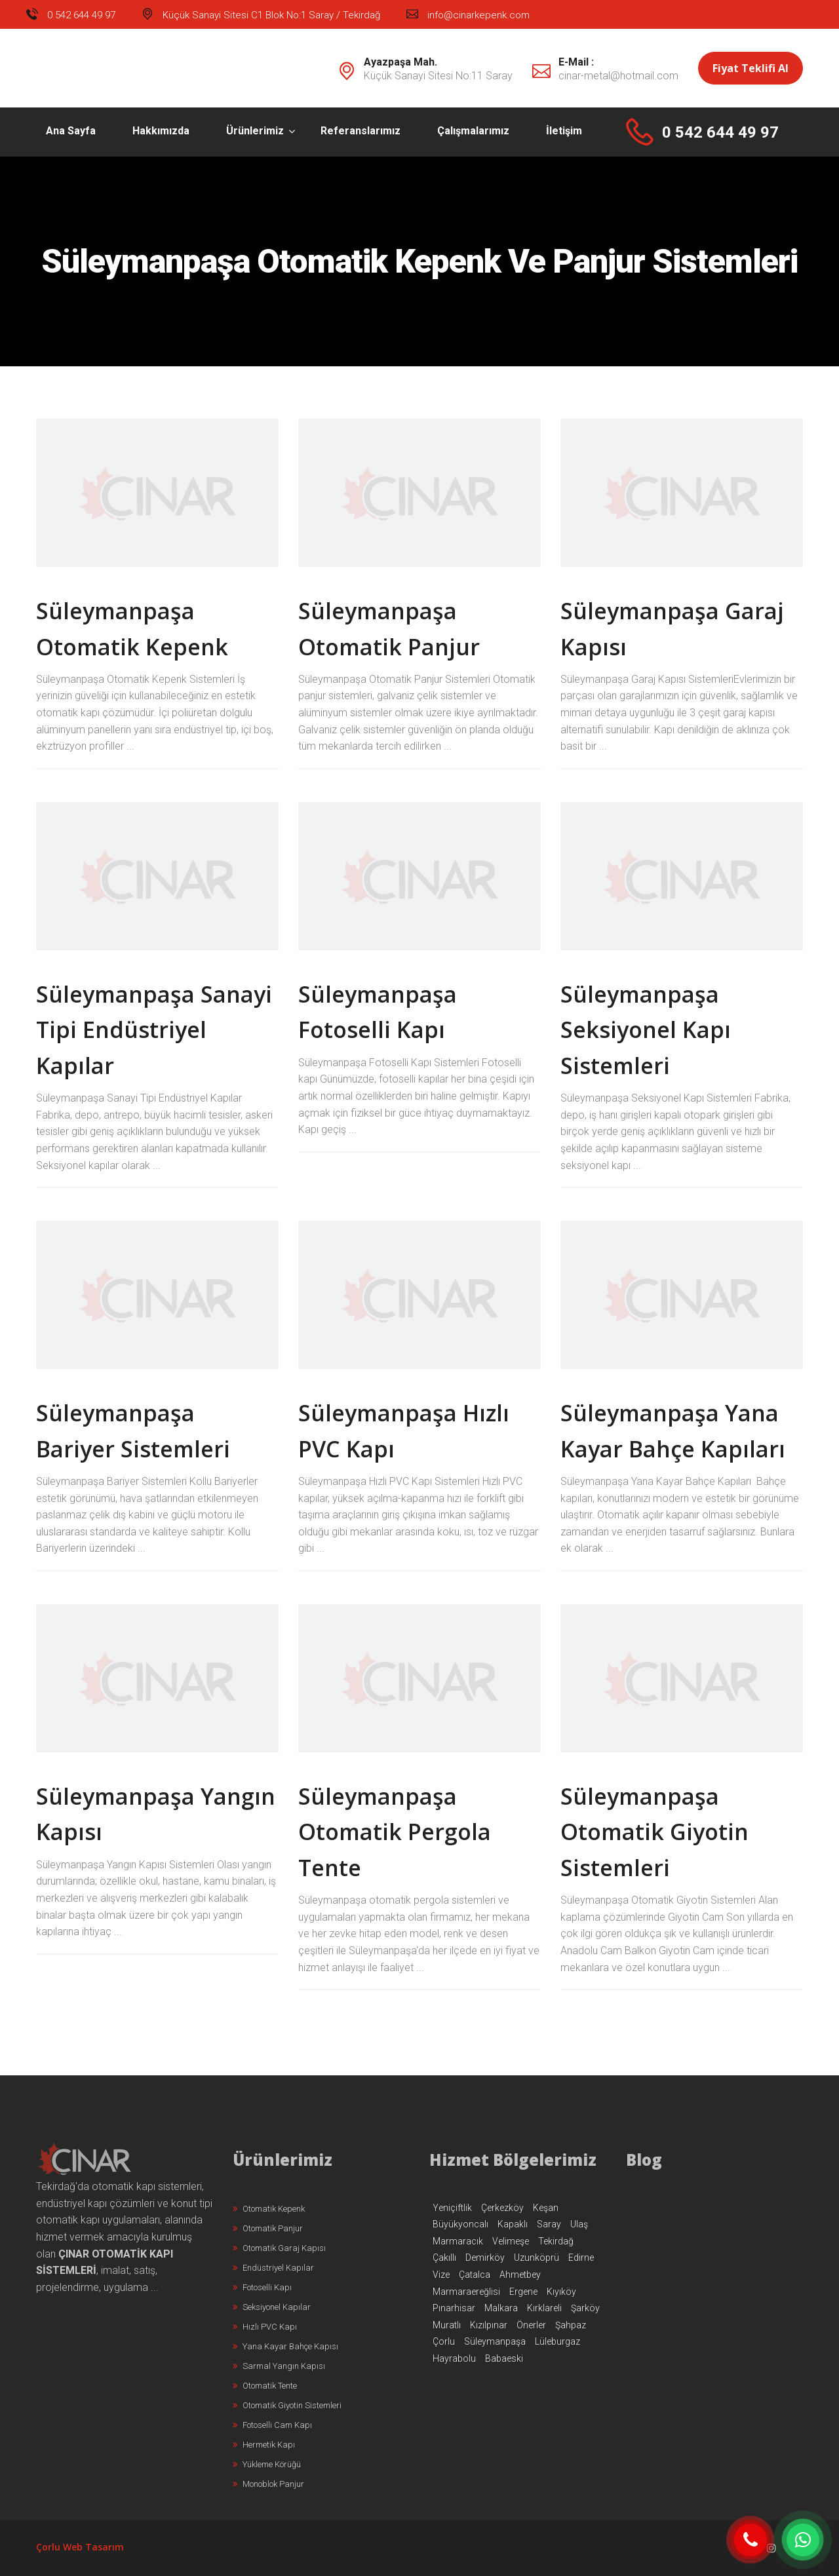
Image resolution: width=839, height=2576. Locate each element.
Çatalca (474, 2274)
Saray (549, 2224)
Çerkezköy (502, 2207)
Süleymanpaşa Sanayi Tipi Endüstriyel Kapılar (154, 1030)
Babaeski (504, 2358)
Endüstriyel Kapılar (273, 2268)
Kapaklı (513, 2224)
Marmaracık (458, 2241)
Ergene (523, 2291)
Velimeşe (510, 2241)
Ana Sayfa (71, 131)
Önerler (531, 2325)
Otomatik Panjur (268, 2228)
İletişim (564, 131)
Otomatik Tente (265, 2386)
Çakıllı (444, 2257)
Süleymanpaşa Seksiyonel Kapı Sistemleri (645, 1030)
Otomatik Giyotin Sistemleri (287, 2405)
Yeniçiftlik (452, 2207)
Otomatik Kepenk (269, 2209)
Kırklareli (544, 2308)
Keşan (545, 2207)
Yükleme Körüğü (267, 2464)
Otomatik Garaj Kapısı (279, 2248)
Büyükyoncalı (460, 2224)
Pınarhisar (454, 2308)
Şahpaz (570, 2325)
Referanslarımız (360, 131)
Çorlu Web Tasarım (80, 2547)
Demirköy (485, 2257)
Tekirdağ (556, 2241)
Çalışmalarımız (473, 131)
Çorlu (444, 2341)
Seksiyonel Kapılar (272, 2307)
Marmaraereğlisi (466, 2291)
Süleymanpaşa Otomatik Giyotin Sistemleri (654, 1832)
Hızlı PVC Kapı (265, 2327)
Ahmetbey (520, 2274)
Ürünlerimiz (255, 131)
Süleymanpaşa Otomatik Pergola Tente (394, 1832)
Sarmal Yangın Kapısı (279, 2366)
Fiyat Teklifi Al (750, 68)
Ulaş (579, 2224)
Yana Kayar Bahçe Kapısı (285, 2346)
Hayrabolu (454, 2358)
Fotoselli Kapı (262, 2287)
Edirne (581, 2257)
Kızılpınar (488, 2325)
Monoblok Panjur (268, 2484)
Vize (441, 2274)
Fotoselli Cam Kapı (272, 2425)
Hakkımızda (160, 131)
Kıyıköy (561, 2291)
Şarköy (585, 2308)
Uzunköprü (536, 2257)
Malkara (501, 2308)
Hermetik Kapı (264, 2445)
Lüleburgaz (557, 2341)
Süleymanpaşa (495, 2341)
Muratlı (447, 2325)
